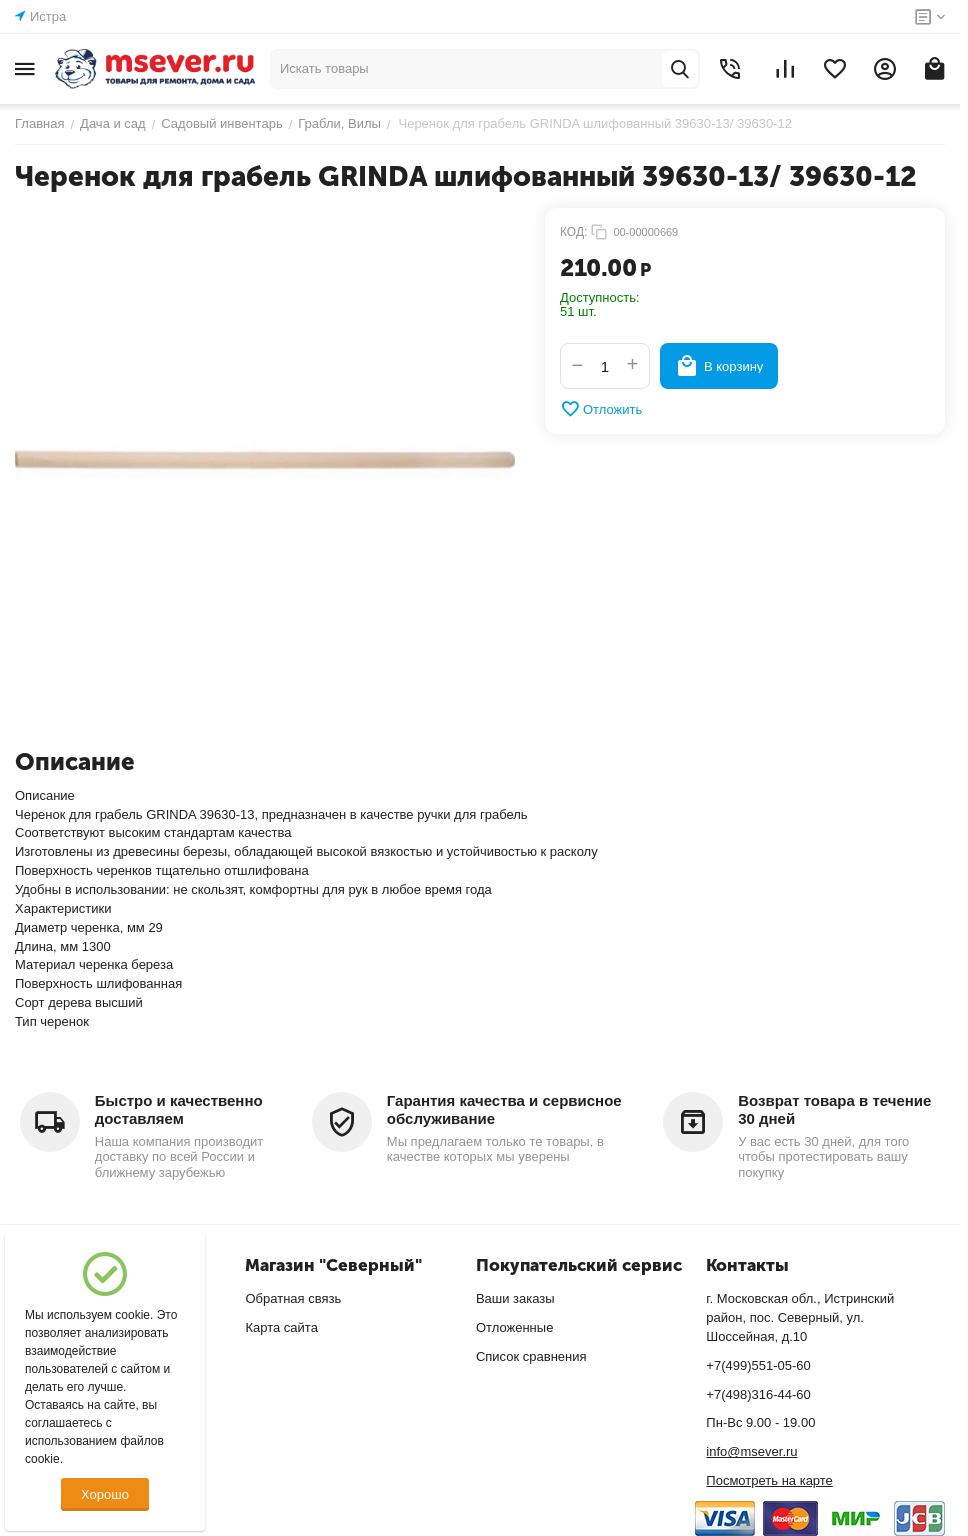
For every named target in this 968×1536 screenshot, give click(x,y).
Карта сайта (281, 1327)
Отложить (601, 409)
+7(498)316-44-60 (758, 1394)
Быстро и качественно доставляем (179, 1109)
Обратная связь (293, 1298)
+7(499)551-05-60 (758, 1365)
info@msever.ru (751, 1451)
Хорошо (105, 1494)
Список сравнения (531, 1356)
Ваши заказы (515, 1298)
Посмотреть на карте (769, 1480)
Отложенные (514, 1327)
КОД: (573, 232)
